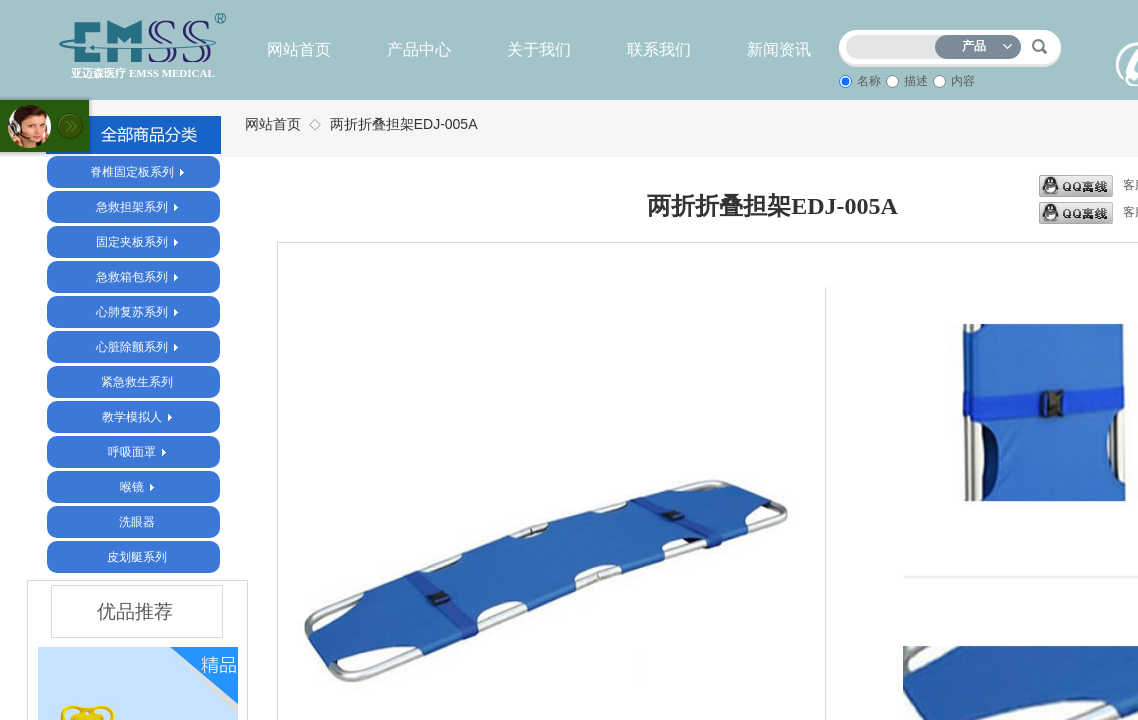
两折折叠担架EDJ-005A (404, 124)
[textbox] (895, 43)
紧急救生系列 (137, 382)
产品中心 (419, 49)
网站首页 (299, 49)
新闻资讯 (779, 49)
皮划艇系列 (137, 557)
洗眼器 (137, 522)
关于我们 (539, 49)
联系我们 (659, 49)
